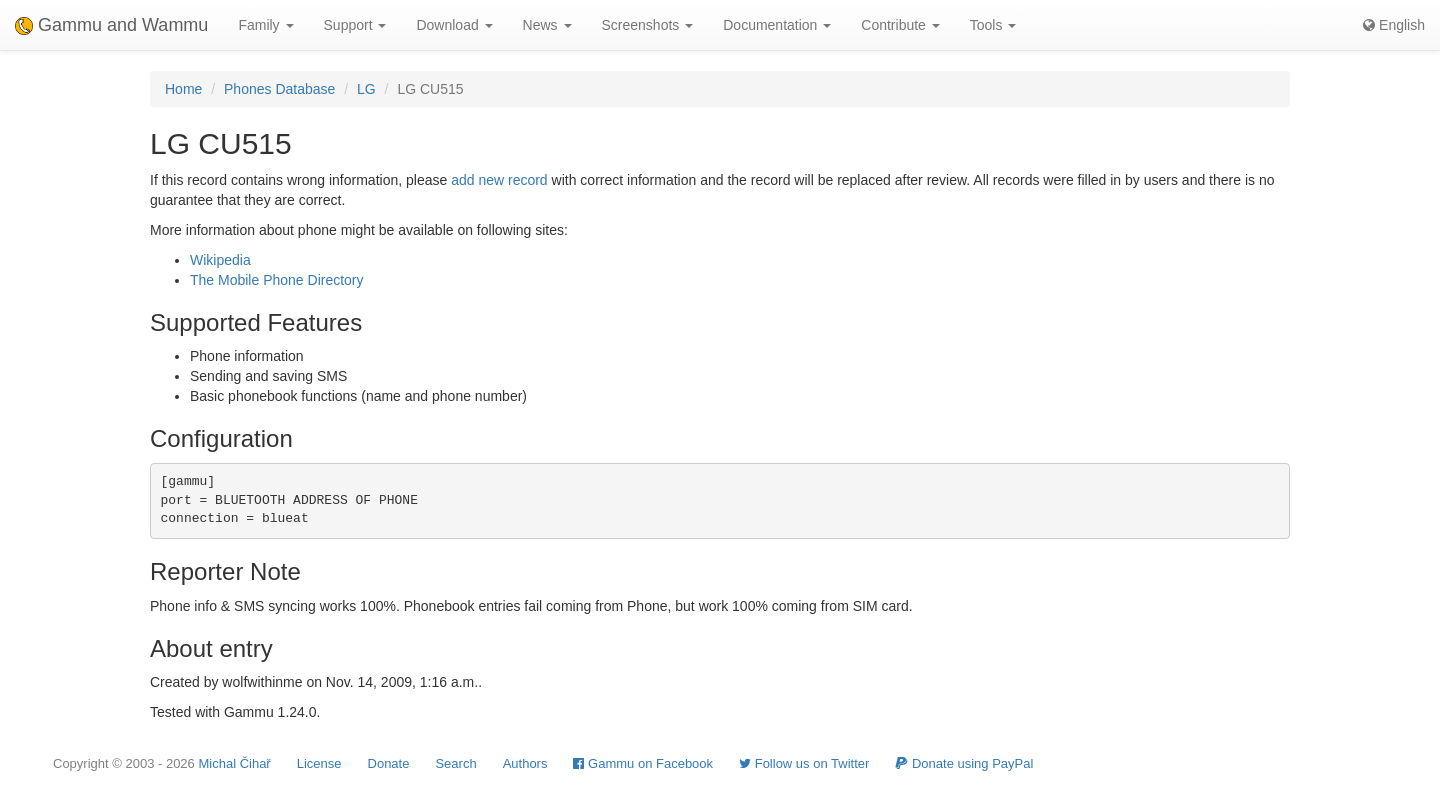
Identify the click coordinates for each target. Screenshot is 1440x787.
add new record (499, 180)
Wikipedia (220, 260)
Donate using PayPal (964, 763)
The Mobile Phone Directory (277, 280)
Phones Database (279, 89)
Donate (389, 763)
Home (183, 89)
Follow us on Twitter (804, 763)
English (1394, 25)
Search (455, 763)
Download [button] (454, 25)
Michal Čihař (234, 763)
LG (366, 89)
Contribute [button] (900, 25)
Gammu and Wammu (111, 25)
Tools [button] (993, 25)
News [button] (547, 25)
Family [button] (265, 25)
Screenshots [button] (648, 25)
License (319, 763)
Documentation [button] (777, 25)
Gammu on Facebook (643, 763)
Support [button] (355, 25)
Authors (525, 763)
